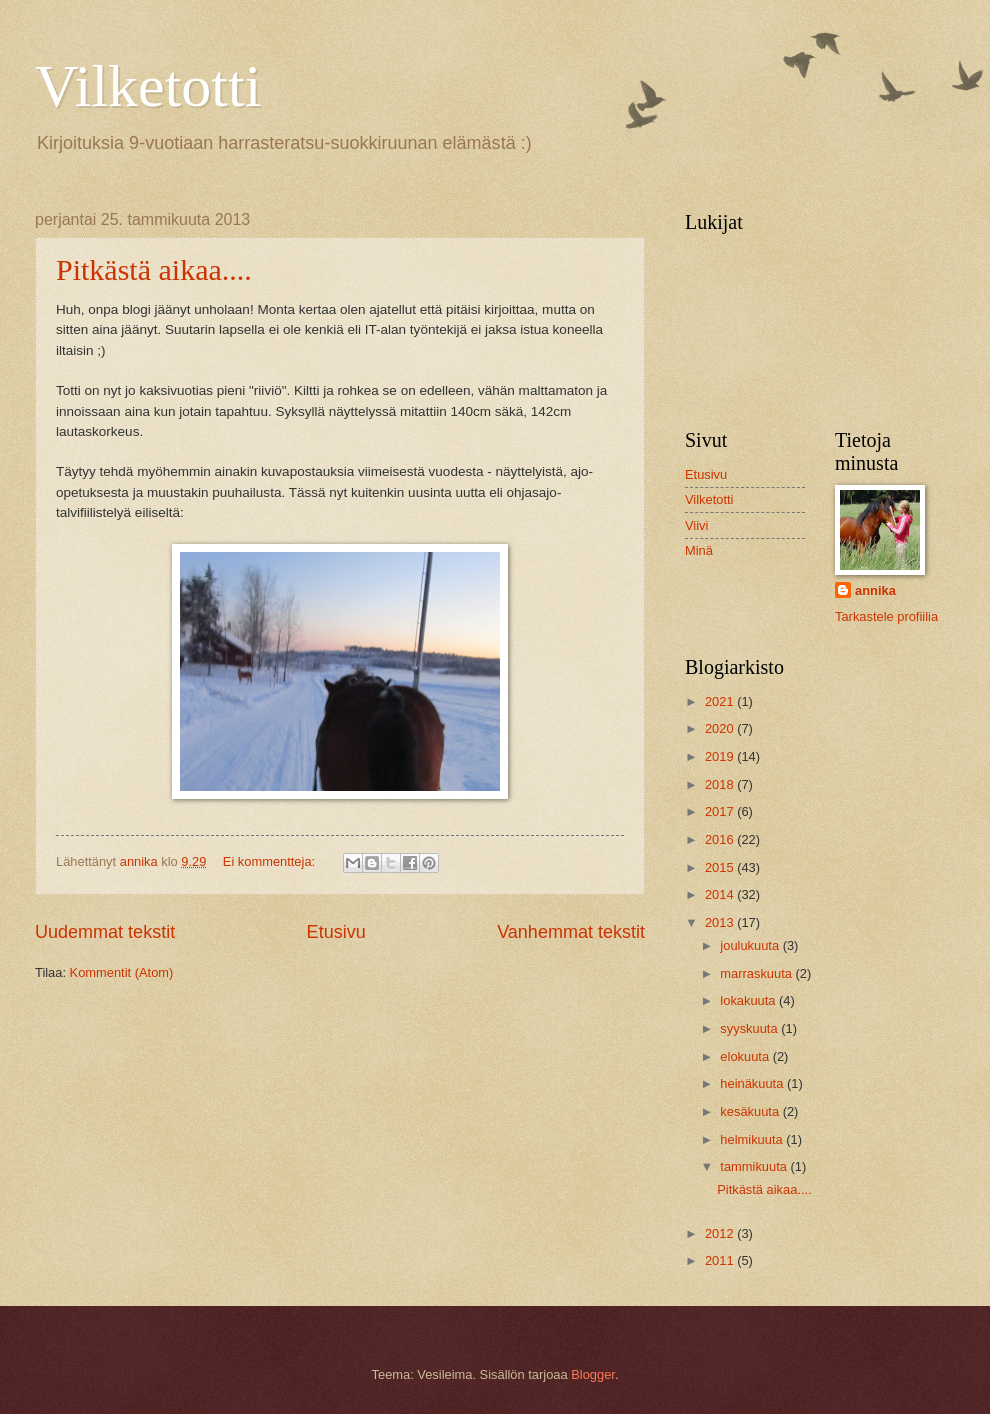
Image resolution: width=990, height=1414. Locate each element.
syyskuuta (750, 1028)
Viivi (696, 525)
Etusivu (336, 932)
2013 (721, 922)
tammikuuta (755, 1166)
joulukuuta (751, 945)
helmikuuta (753, 1139)
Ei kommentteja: (271, 861)
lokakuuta (749, 1000)
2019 (721, 756)
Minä (699, 550)
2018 (721, 784)
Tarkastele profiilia (886, 616)
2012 (721, 1233)
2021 (721, 701)
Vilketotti (148, 86)
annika (875, 590)
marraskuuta (757, 973)
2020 (721, 728)
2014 (721, 894)
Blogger (593, 1374)
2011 (721, 1260)
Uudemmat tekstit (105, 932)
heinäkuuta (753, 1083)
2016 (721, 839)
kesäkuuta (751, 1111)
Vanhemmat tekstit (571, 932)
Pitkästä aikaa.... (154, 269)
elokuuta (746, 1056)
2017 (721, 811)
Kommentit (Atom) (122, 972)
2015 (721, 867)
